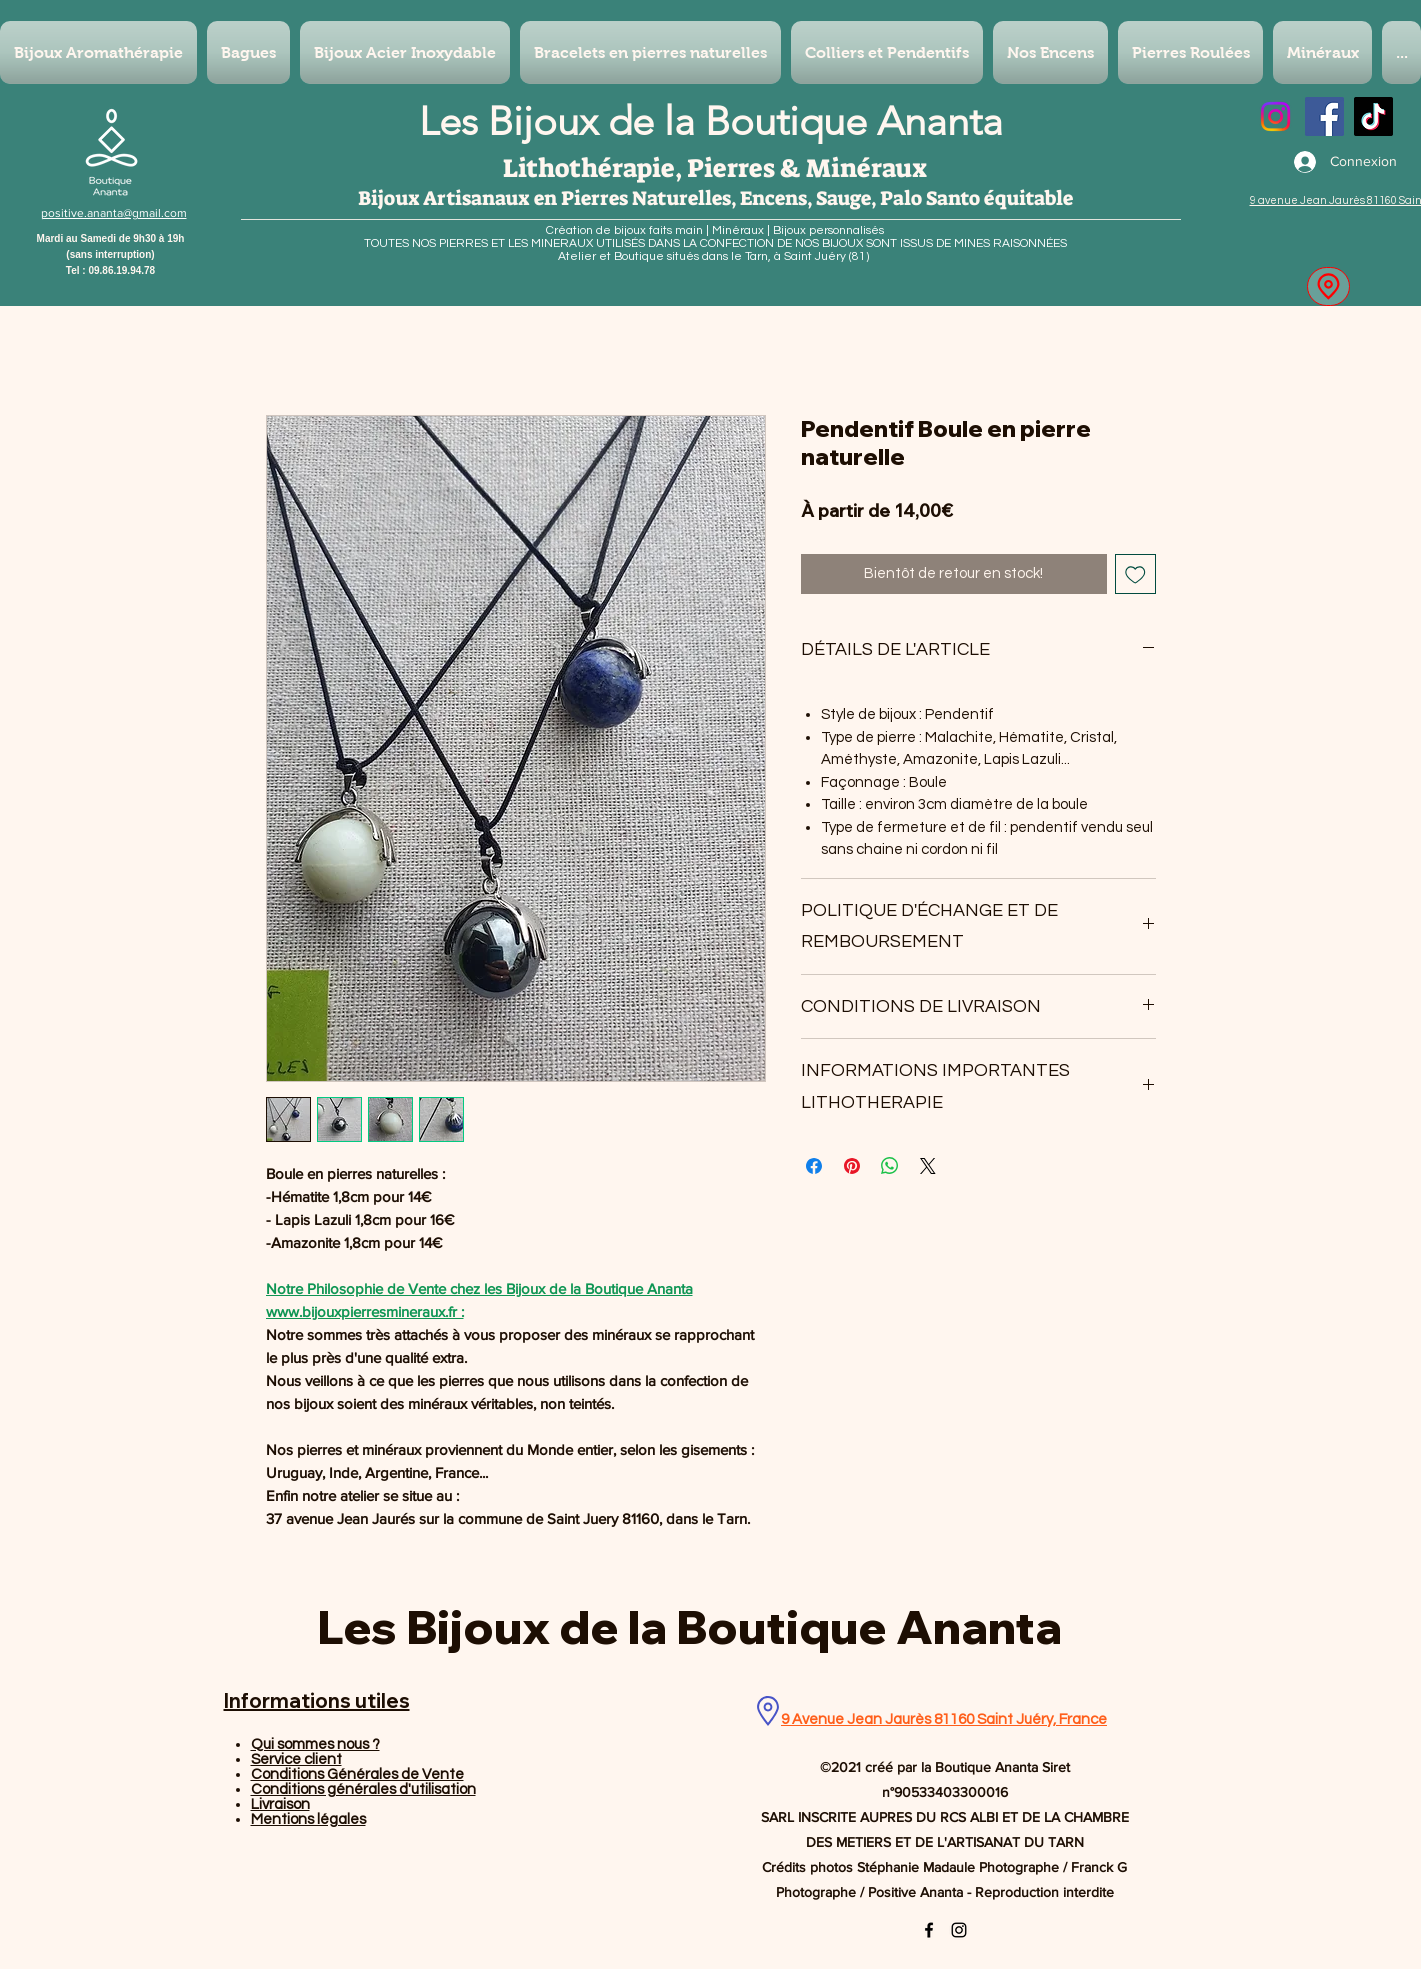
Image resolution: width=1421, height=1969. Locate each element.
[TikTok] (1373, 116)
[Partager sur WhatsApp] (890, 1166)
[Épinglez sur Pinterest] (852, 1166)
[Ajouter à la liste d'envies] (1135, 574)
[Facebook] (1324, 116)
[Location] (1328, 286)
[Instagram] (1275, 116)
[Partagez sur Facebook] (814, 1166)
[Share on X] (928, 1166)
